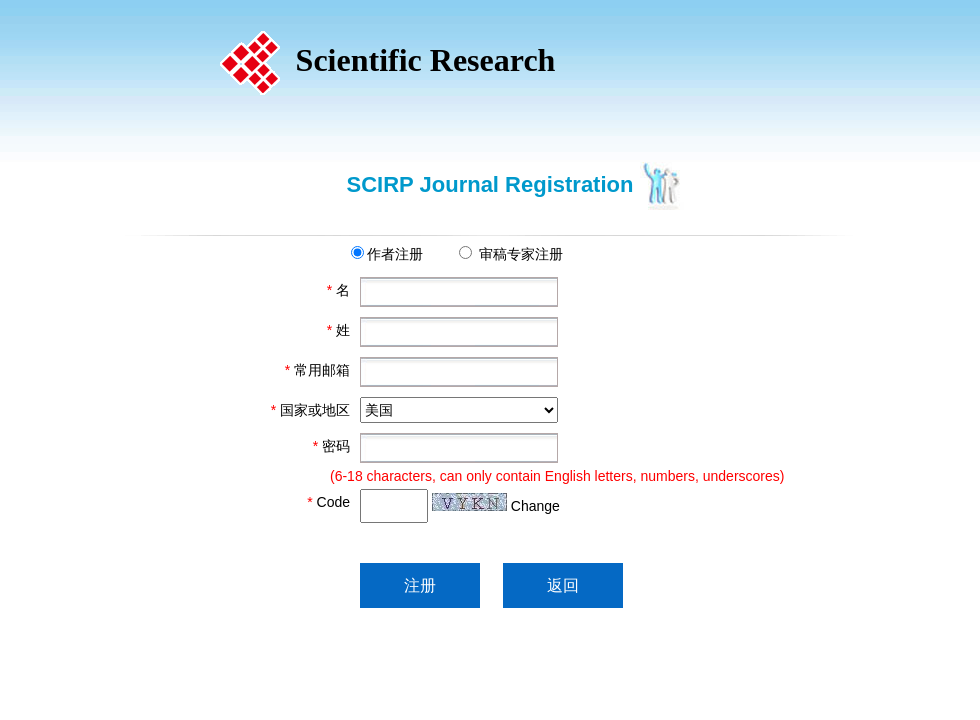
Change (535, 506)
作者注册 (395, 254)
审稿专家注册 (521, 254)
